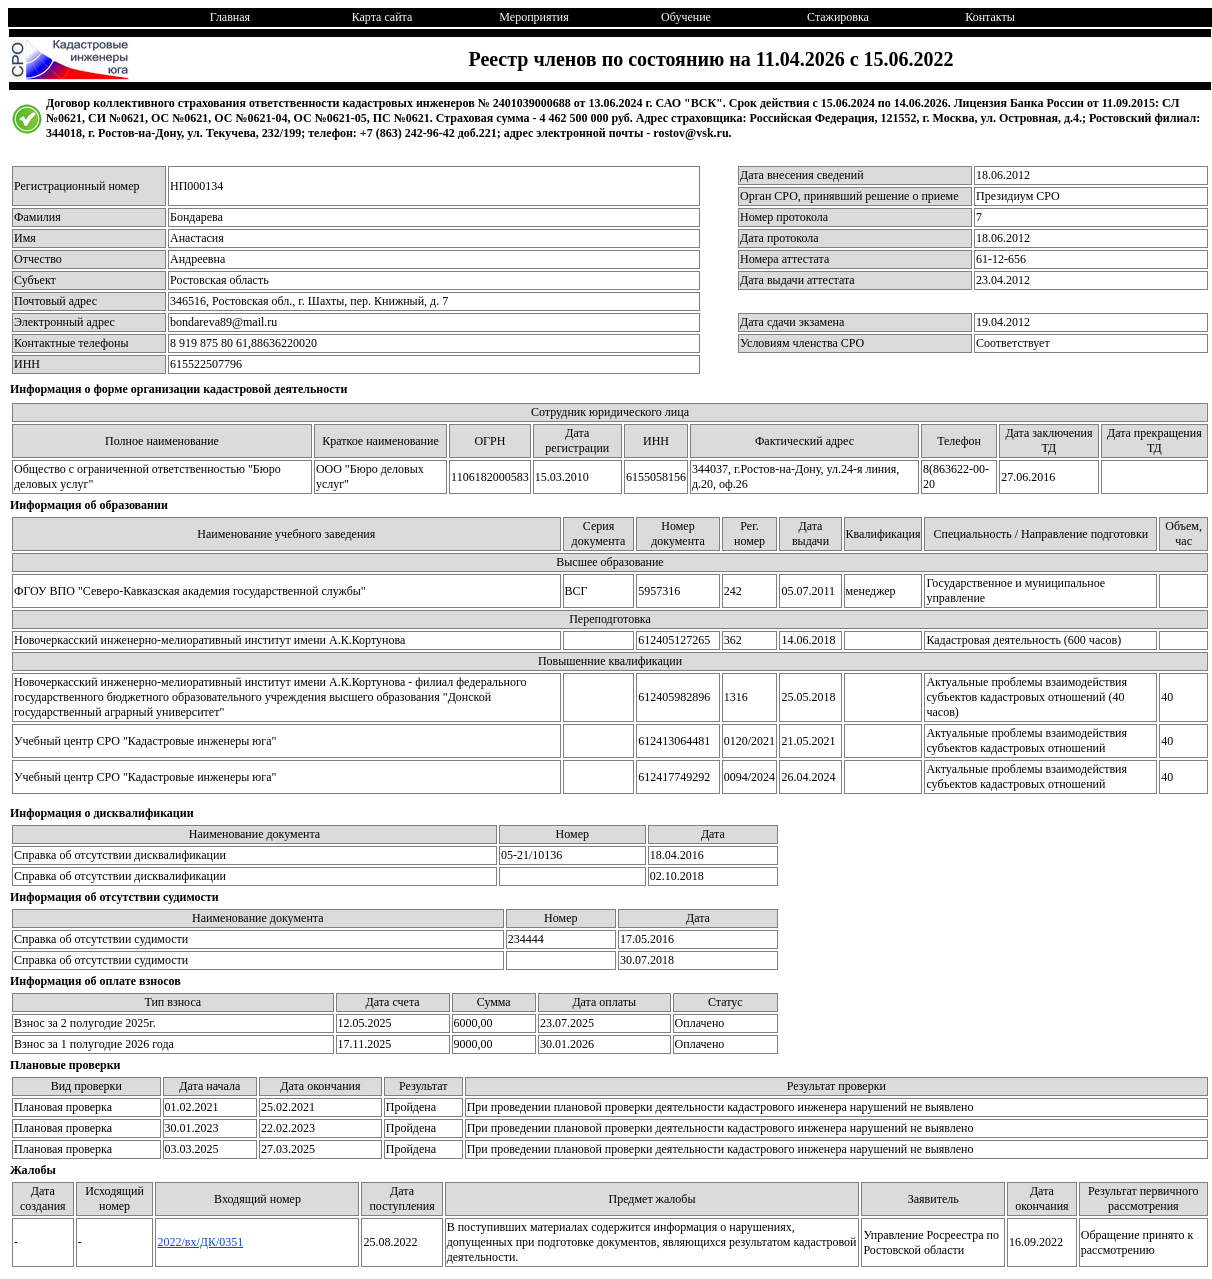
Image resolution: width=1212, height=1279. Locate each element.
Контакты (990, 17)
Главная (230, 17)
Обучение (686, 17)
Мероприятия (533, 17)
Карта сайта (382, 17)
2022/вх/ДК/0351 (200, 1242)
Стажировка (838, 17)
